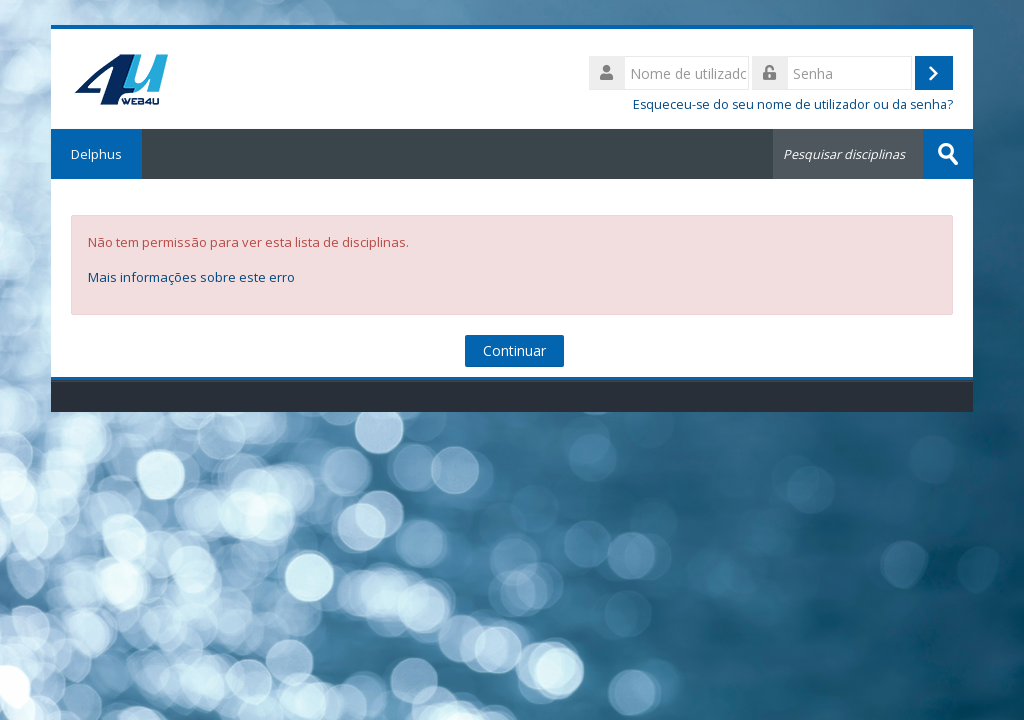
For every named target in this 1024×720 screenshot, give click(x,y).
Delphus (96, 154)
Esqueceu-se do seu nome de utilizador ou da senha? (793, 104)
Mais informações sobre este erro (191, 277)
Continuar (514, 350)
